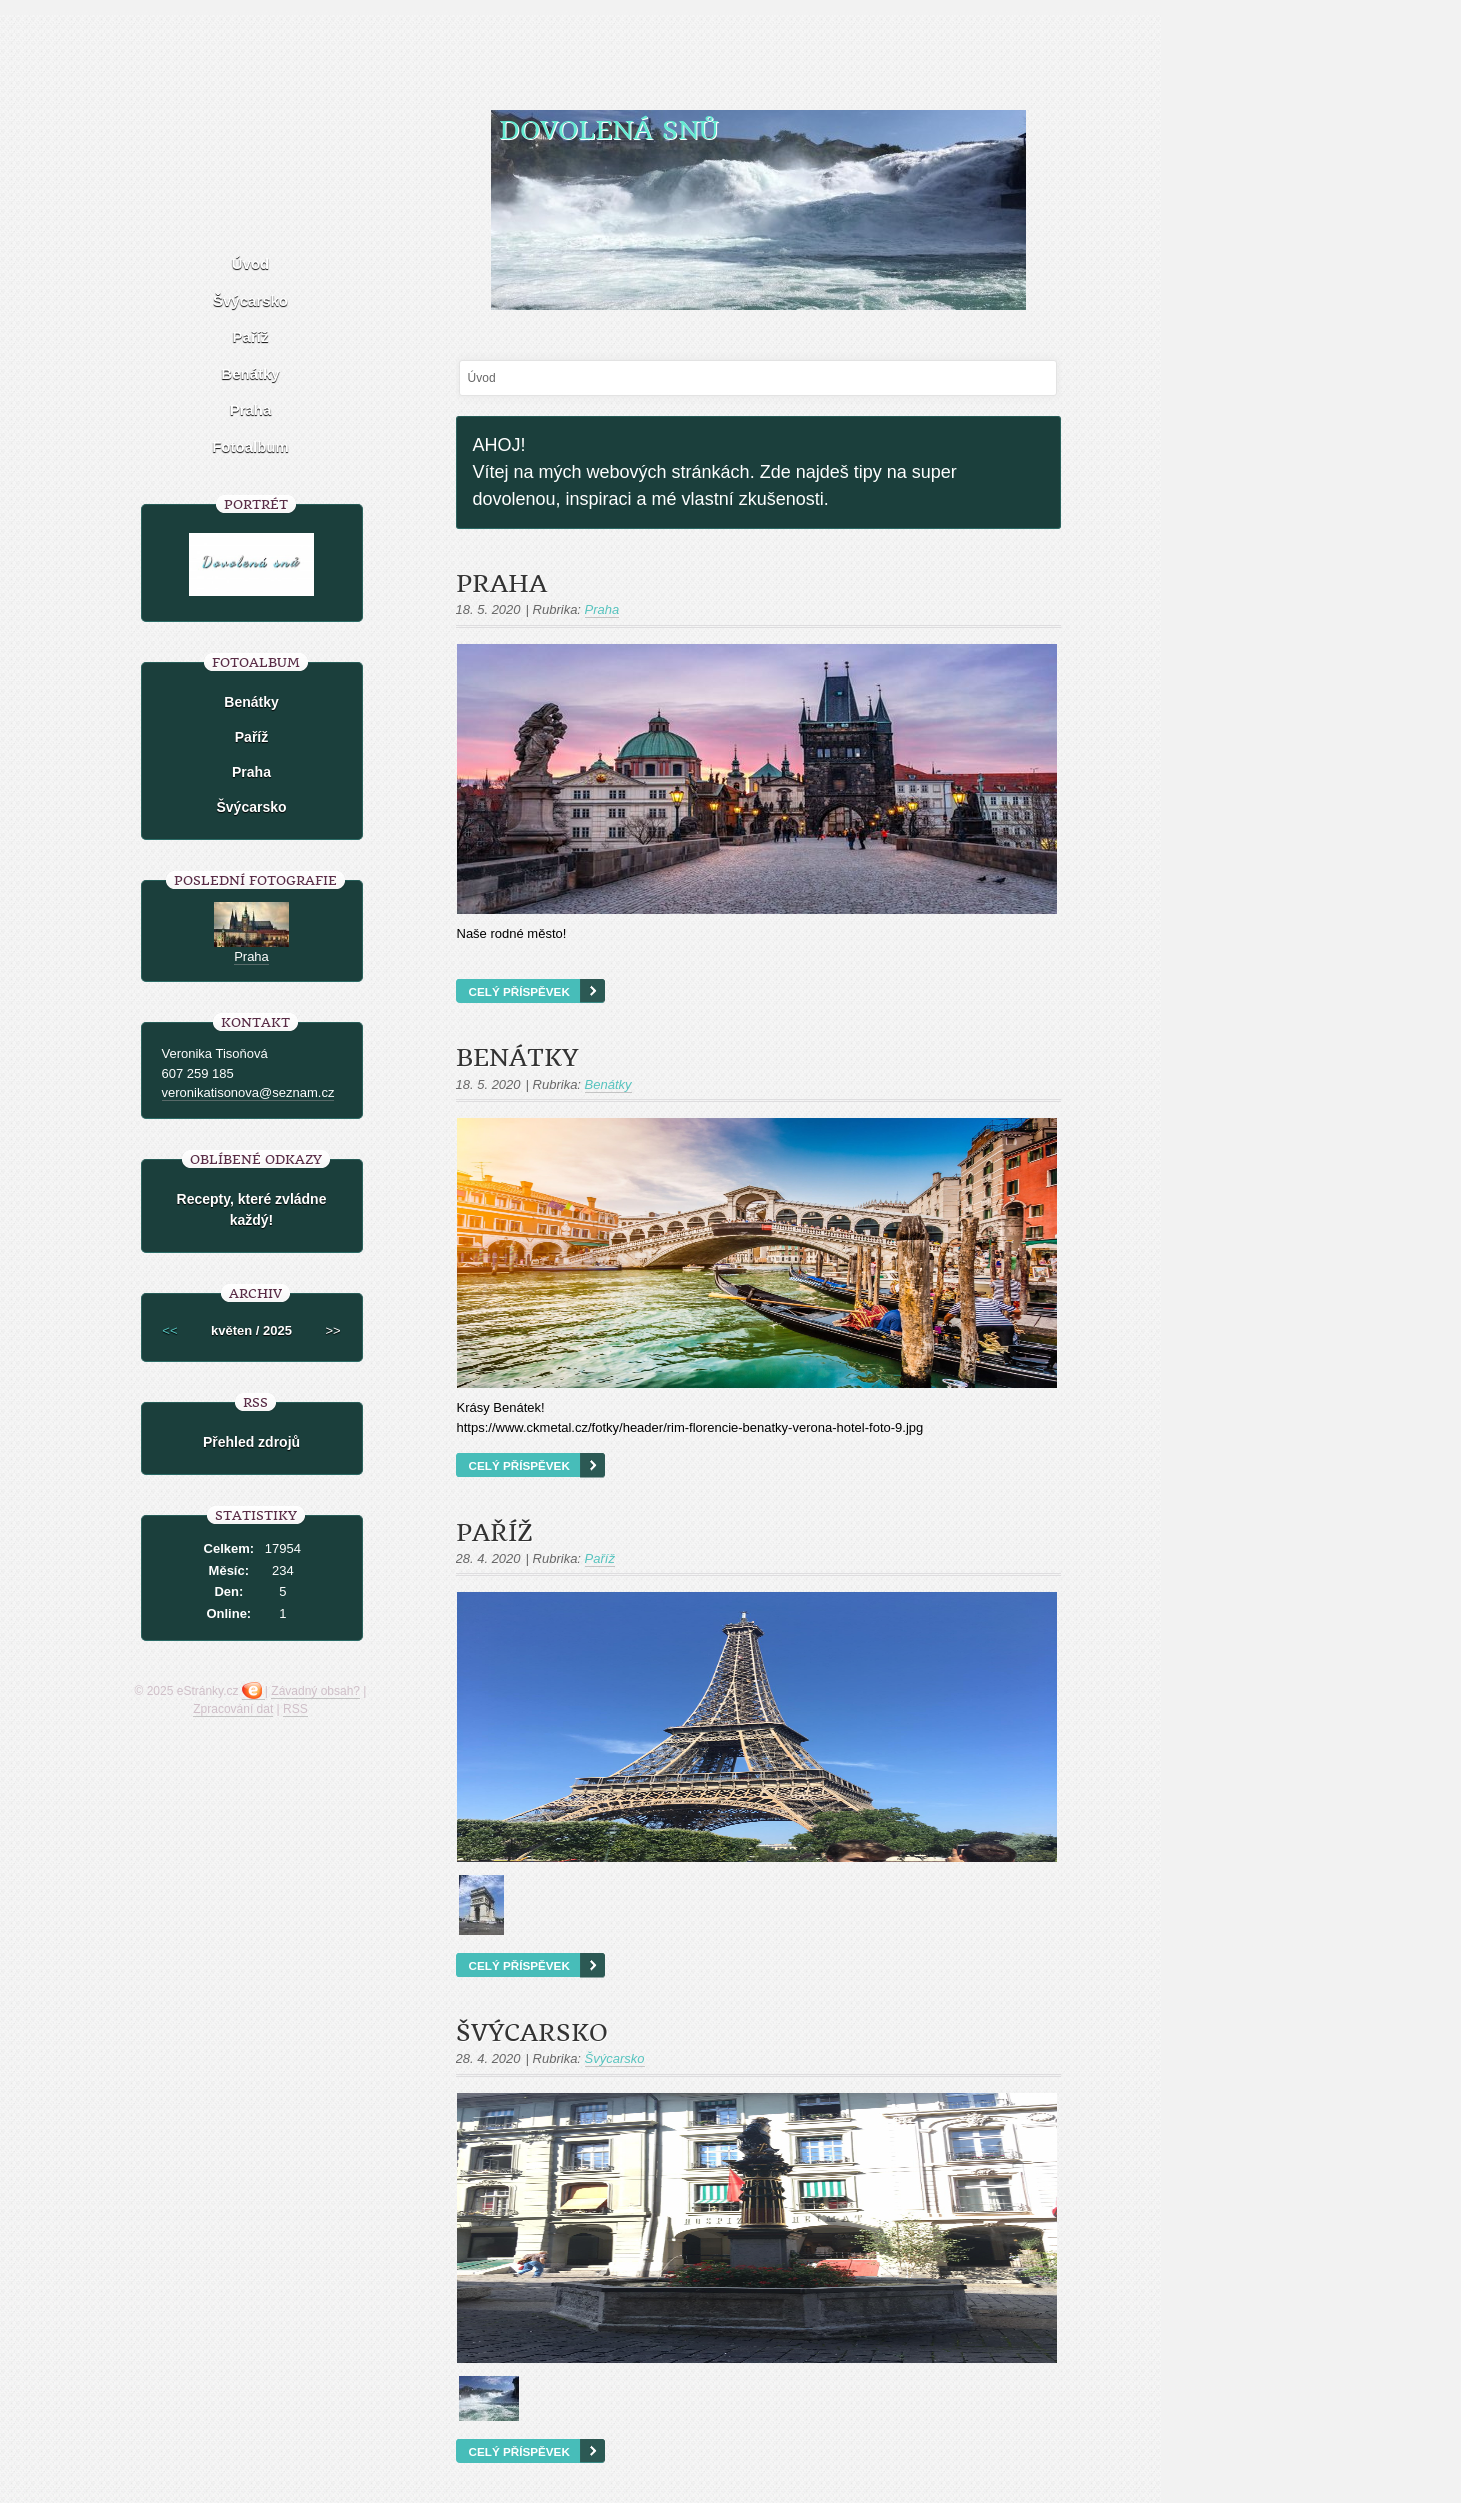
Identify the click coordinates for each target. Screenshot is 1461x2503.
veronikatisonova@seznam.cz (248, 1092)
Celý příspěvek (519, 991)
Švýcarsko (532, 2033)
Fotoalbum (250, 446)
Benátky (517, 1058)
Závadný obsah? (315, 1691)
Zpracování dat (233, 1709)
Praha (501, 584)
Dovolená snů (608, 130)
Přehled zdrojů (251, 1442)
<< (169, 1330)
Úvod (251, 263)
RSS (295, 1709)
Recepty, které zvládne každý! (252, 1209)
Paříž (494, 1533)
